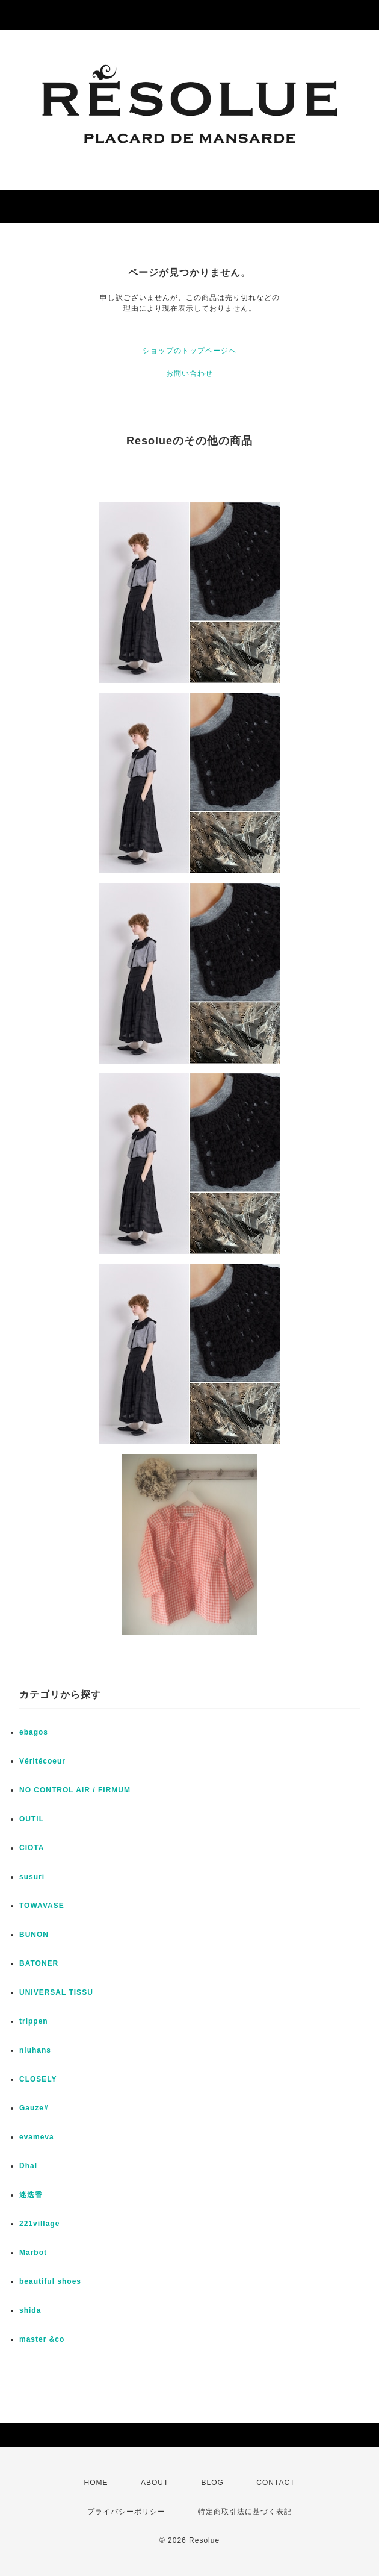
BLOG (213, 2482)
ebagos (33, 1732)
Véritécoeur (42, 1761)
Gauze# (34, 2108)
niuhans (35, 2050)
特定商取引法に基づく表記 (245, 2511)
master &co (41, 2339)
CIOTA (31, 1848)
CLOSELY (38, 2079)
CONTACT (275, 2482)
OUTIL (31, 1819)
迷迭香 (31, 2195)
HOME (96, 2482)
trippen (33, 2021)
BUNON (34, 1934)
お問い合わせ (189, 373)
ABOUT (154, 2482)
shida (30, 2310)
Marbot (33, 2252)
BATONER (38, 1963)
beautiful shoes (50, 2281)
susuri (32, 1877)
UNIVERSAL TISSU (56, 1992)
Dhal (28, 2166)
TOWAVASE (41, 1905)
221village (39, 2223)
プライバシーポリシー (126, 2511)
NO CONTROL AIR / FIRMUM (75, 1790)
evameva (36, 2137)
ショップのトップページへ (189, 350)
